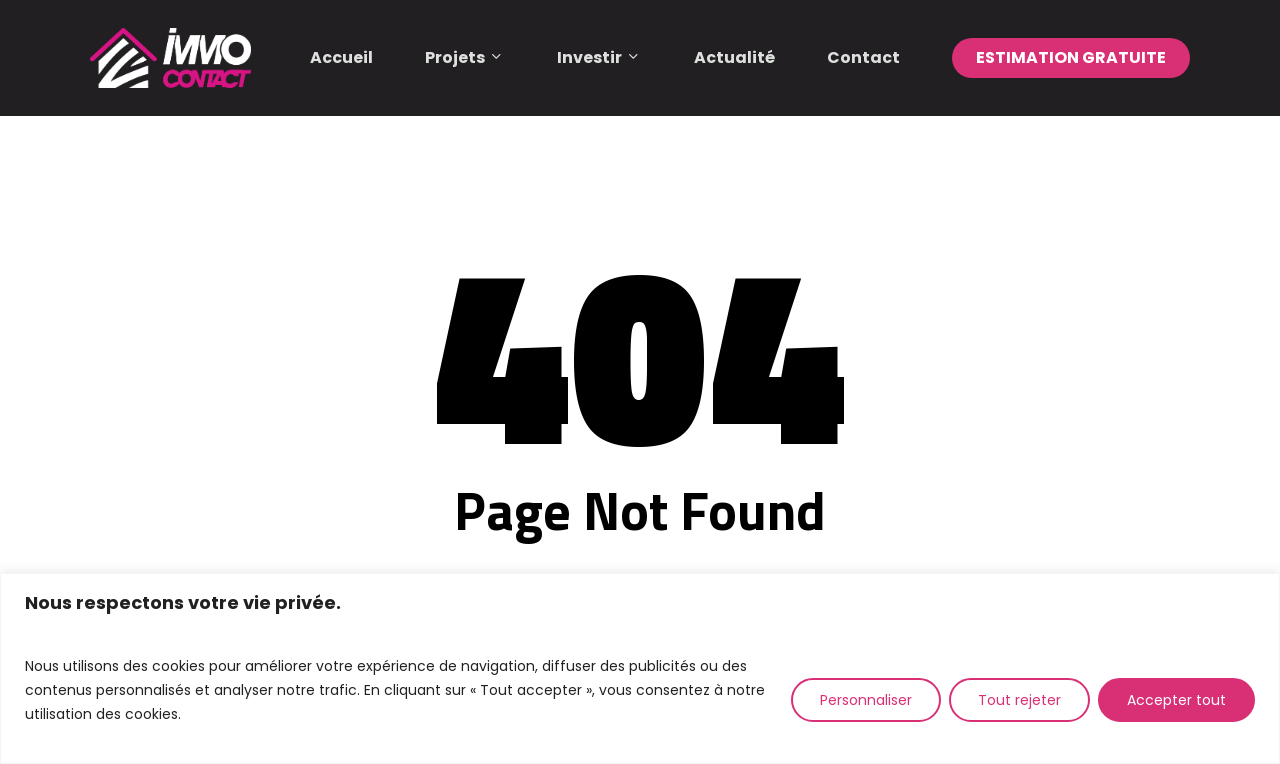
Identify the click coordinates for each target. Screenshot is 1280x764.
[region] (640, 668)
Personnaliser (866, 700)
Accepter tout (1176, 700)
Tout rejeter (1019, 700)
